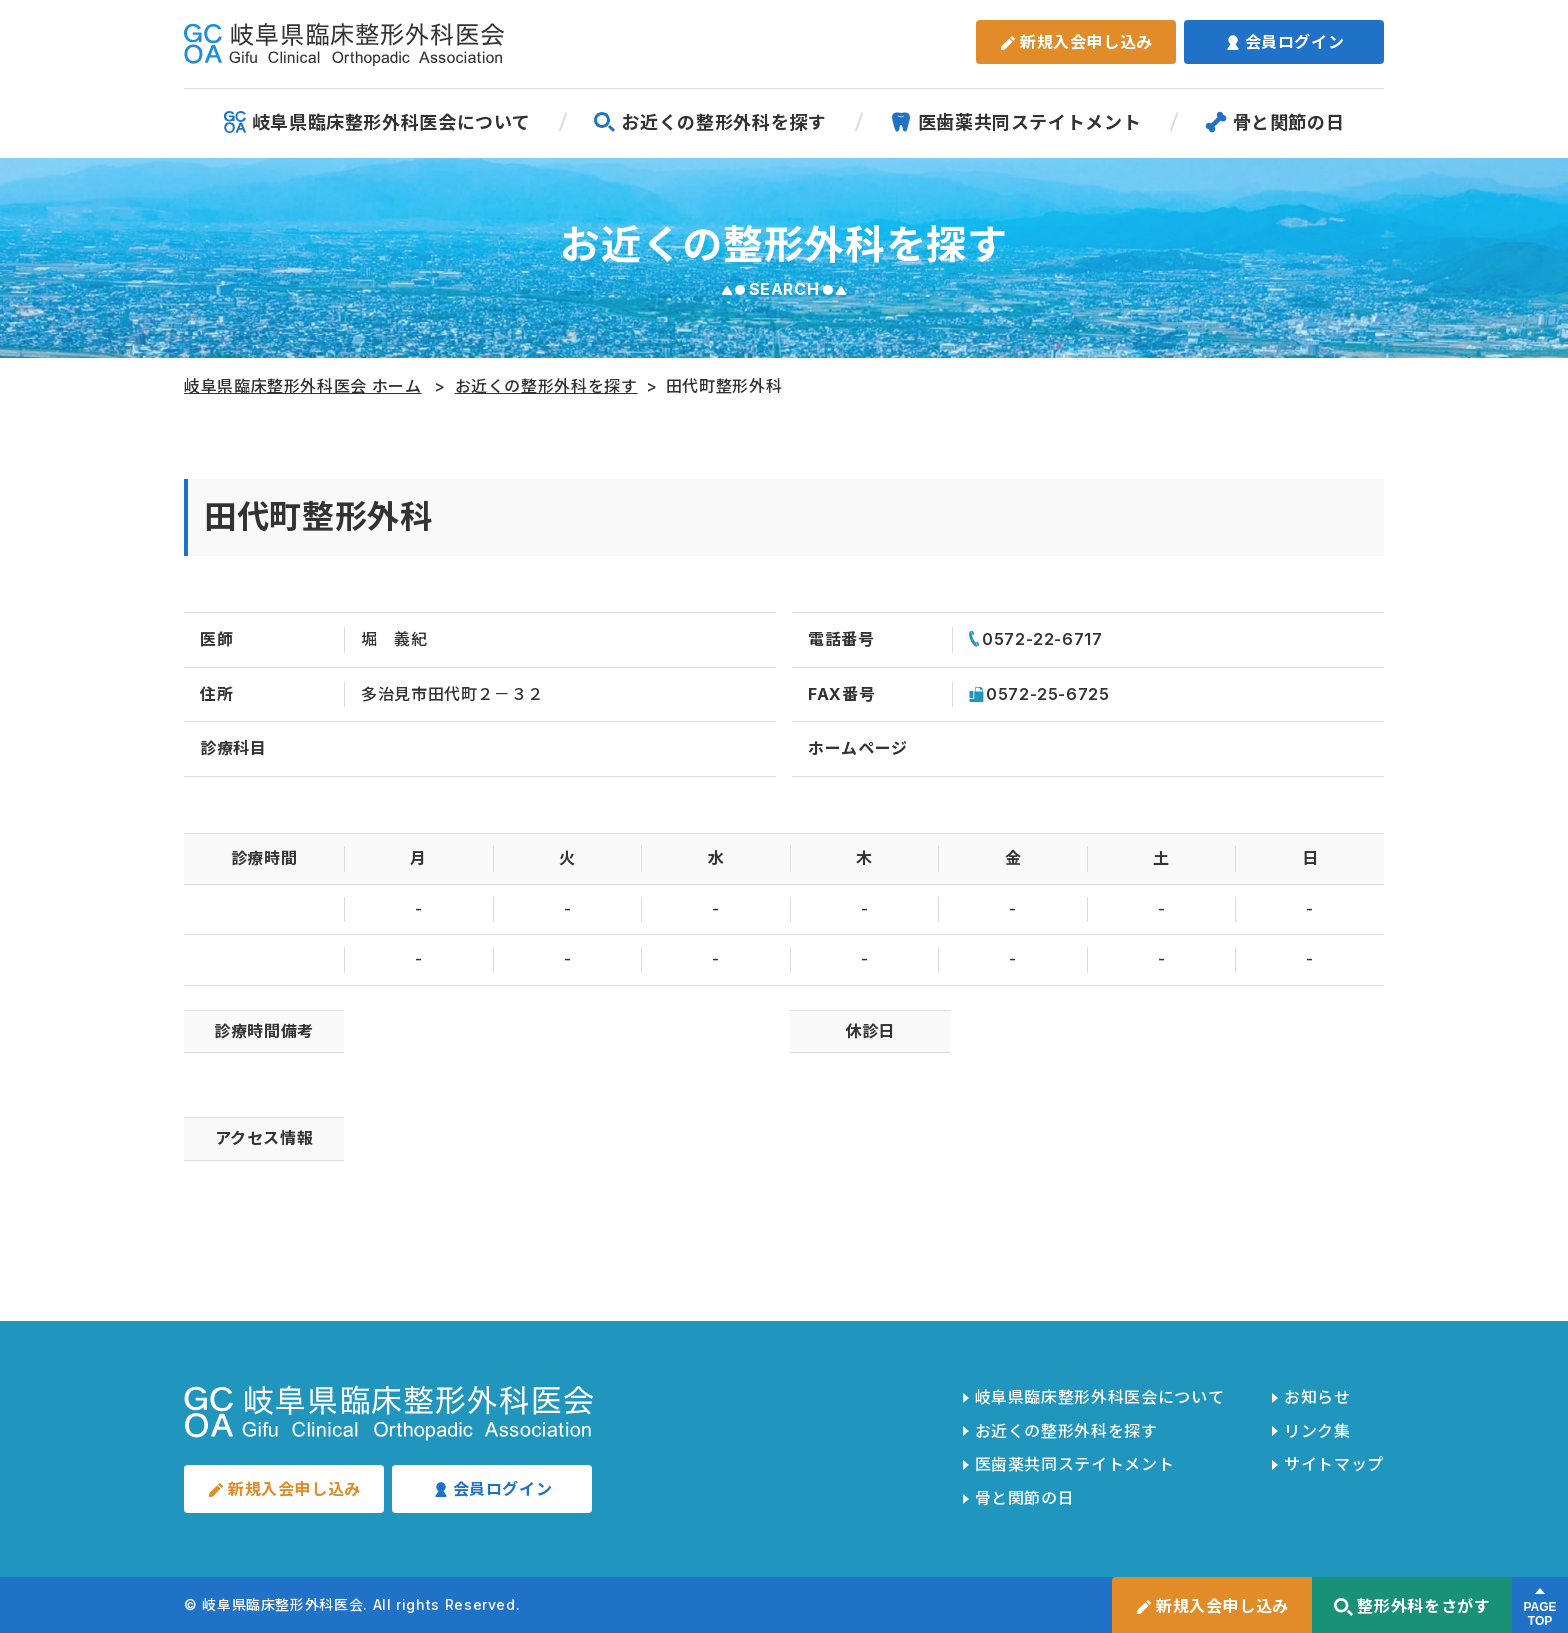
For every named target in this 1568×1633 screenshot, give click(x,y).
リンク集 (1317, 1431)
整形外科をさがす (1411, 1606)
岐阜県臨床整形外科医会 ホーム (303, 386)
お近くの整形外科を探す (709, 122)
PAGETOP (1539, 1614)
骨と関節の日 (1275, 122)
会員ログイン (1284, 42)
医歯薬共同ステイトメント (1016, 122)
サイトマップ (1334, 1464)
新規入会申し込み (1076, 42)
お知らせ (1317, 1397)
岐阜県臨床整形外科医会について (377, 122)
